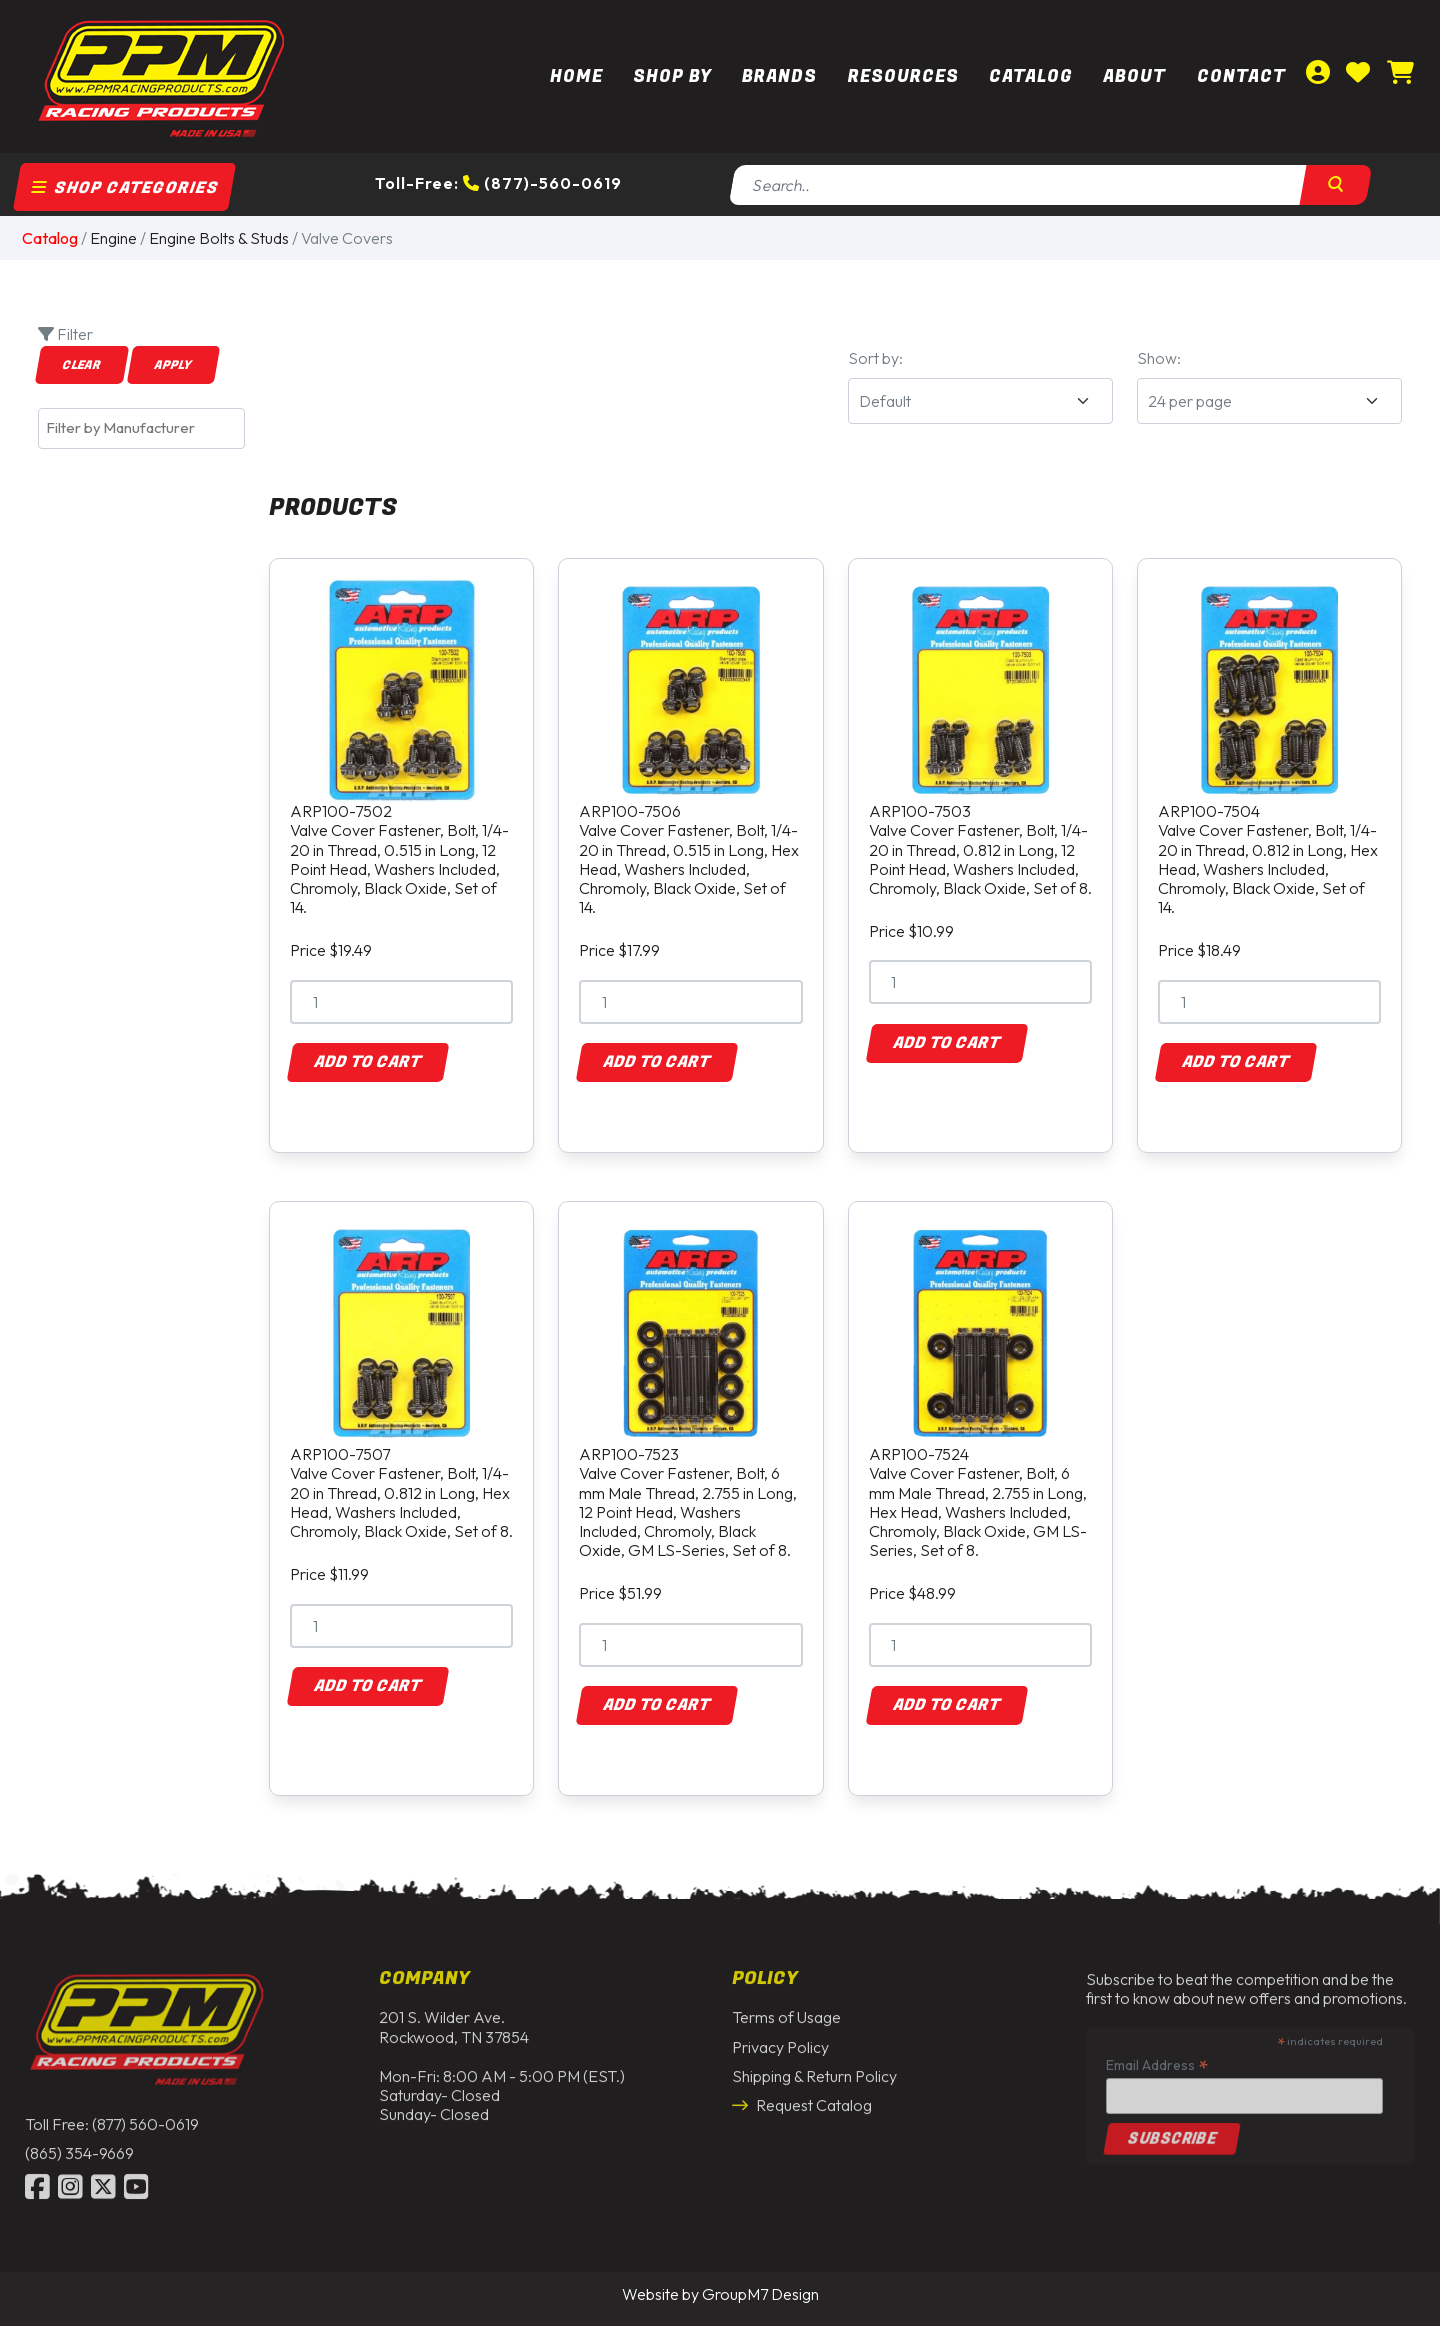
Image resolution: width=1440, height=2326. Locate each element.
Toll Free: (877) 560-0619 (112, 2118)
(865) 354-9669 (79, 2147)
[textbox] (146, 428)
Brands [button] (779, 76)
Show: (1159, 358)
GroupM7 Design (760, 2294)
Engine (113, 238)
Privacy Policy (780, 2040)
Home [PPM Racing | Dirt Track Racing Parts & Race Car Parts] (576, 76)
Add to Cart (368, 1062)
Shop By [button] (672, 76)
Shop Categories (125, 188)
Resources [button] (903, 76)
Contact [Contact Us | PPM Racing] (1241, 76)
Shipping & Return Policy (814, 2069)
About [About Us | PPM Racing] (1134, 76)
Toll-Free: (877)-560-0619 (498, 183)
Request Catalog (802, 2099)
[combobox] (141, 428)
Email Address (1157, 2058)
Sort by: (875, 358)
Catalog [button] (1031, 76)
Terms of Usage (786, 2011)
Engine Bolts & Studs (219, 238)
